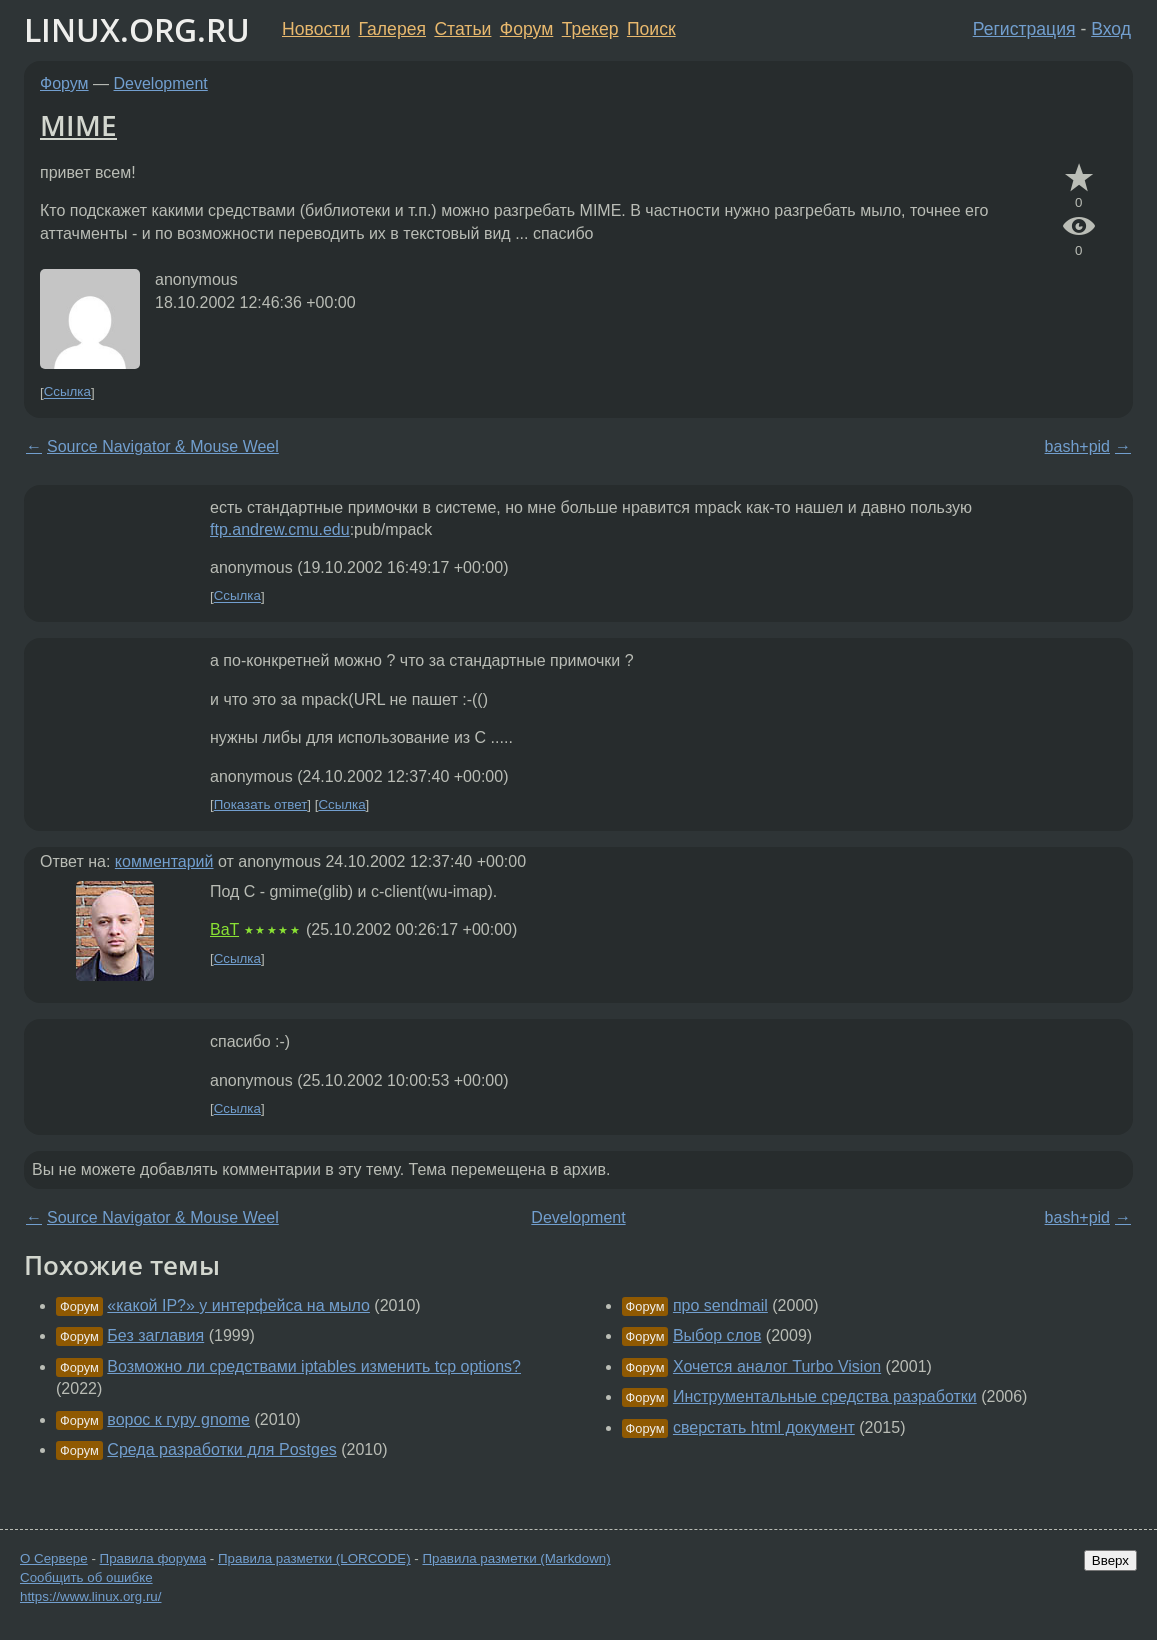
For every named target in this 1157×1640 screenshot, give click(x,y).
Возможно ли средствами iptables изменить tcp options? (314, 1366)
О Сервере (54, 1558)
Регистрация (1024, 29)
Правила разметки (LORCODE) (314, 1558)
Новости (316, 29)
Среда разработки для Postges (221, 1449)
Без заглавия (155, 1335)
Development (161, 83)
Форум (526, 29)
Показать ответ (261, 804)
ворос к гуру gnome (178, 1419)
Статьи (462, 29)
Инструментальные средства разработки (825, 1396)
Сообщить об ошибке (86, 1577)
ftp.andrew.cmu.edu (280, 529)
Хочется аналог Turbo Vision (777, 1366)
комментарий (164, 861)
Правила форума (153, 1558)
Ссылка (67, 392)
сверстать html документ (764, 1427)
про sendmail (720, 1305)
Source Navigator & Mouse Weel (163, 446)
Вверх (1110, 1560)
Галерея (392, 29)
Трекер (590, 29)
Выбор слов (717, 1335)
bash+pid (1077, 446)
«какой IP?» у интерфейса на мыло (238, 1305)
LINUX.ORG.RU (137, 29)
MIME (78, 125)
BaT (224, 929)
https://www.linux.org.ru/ (90, 1596)
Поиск (651, 29)
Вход (1111, 29)
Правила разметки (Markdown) (516, 1558)
